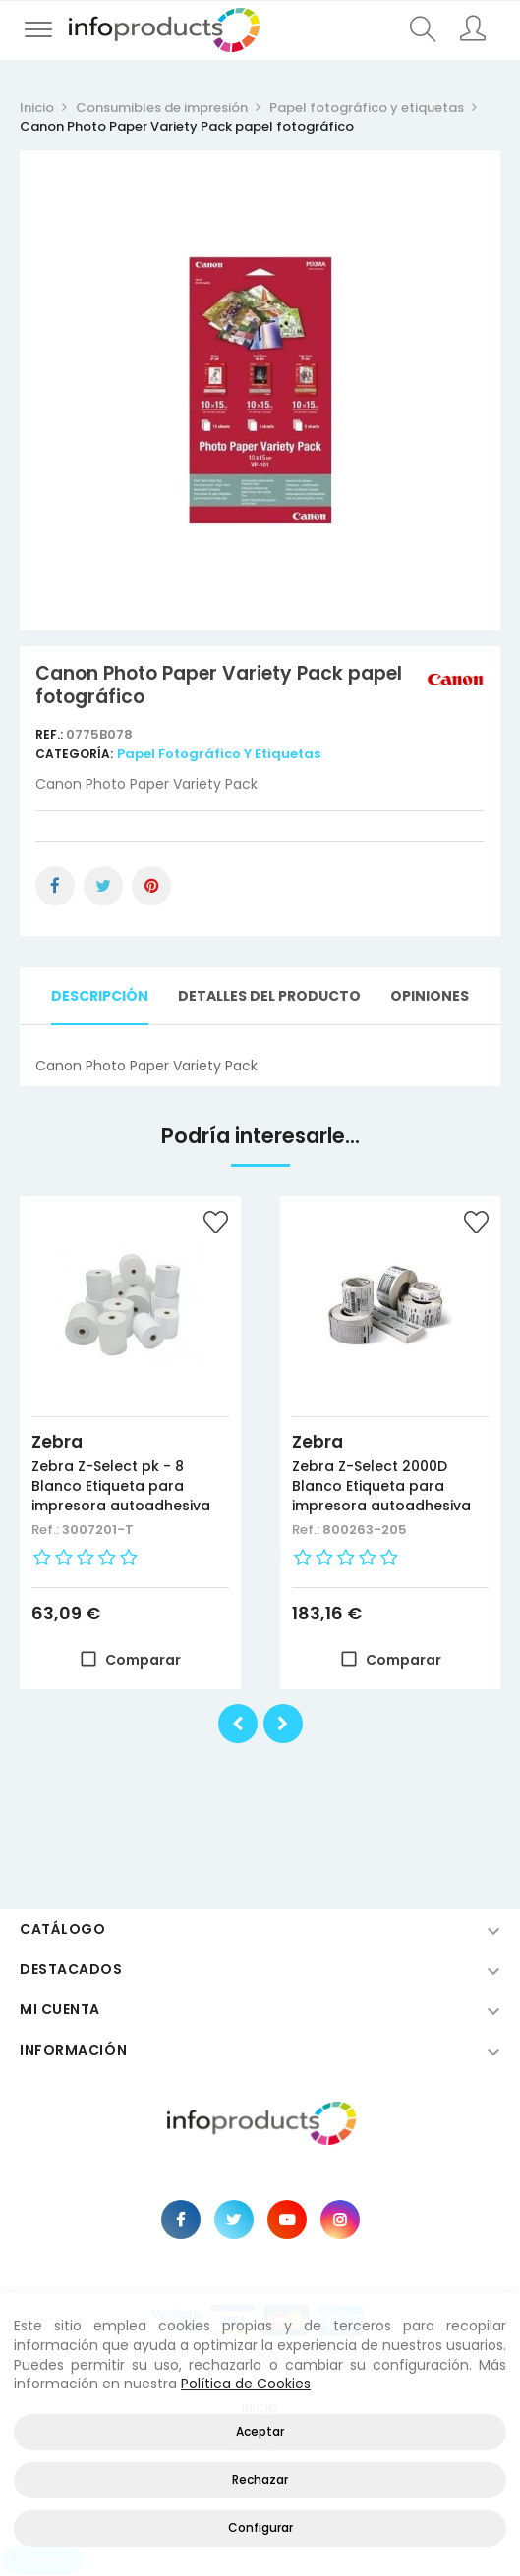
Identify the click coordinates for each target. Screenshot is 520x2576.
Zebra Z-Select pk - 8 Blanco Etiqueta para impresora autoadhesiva (120, 1485)
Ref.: (50, 734)
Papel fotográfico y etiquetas (218, 753)
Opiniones (429, 996)
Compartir (55, 885)
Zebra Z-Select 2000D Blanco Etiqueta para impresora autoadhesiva (381, 1485)
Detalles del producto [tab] (269, 996)
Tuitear (103, 885)
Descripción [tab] (99, 996)
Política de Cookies (246, 2383)
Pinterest (151, 885)
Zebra (57, 1442)
